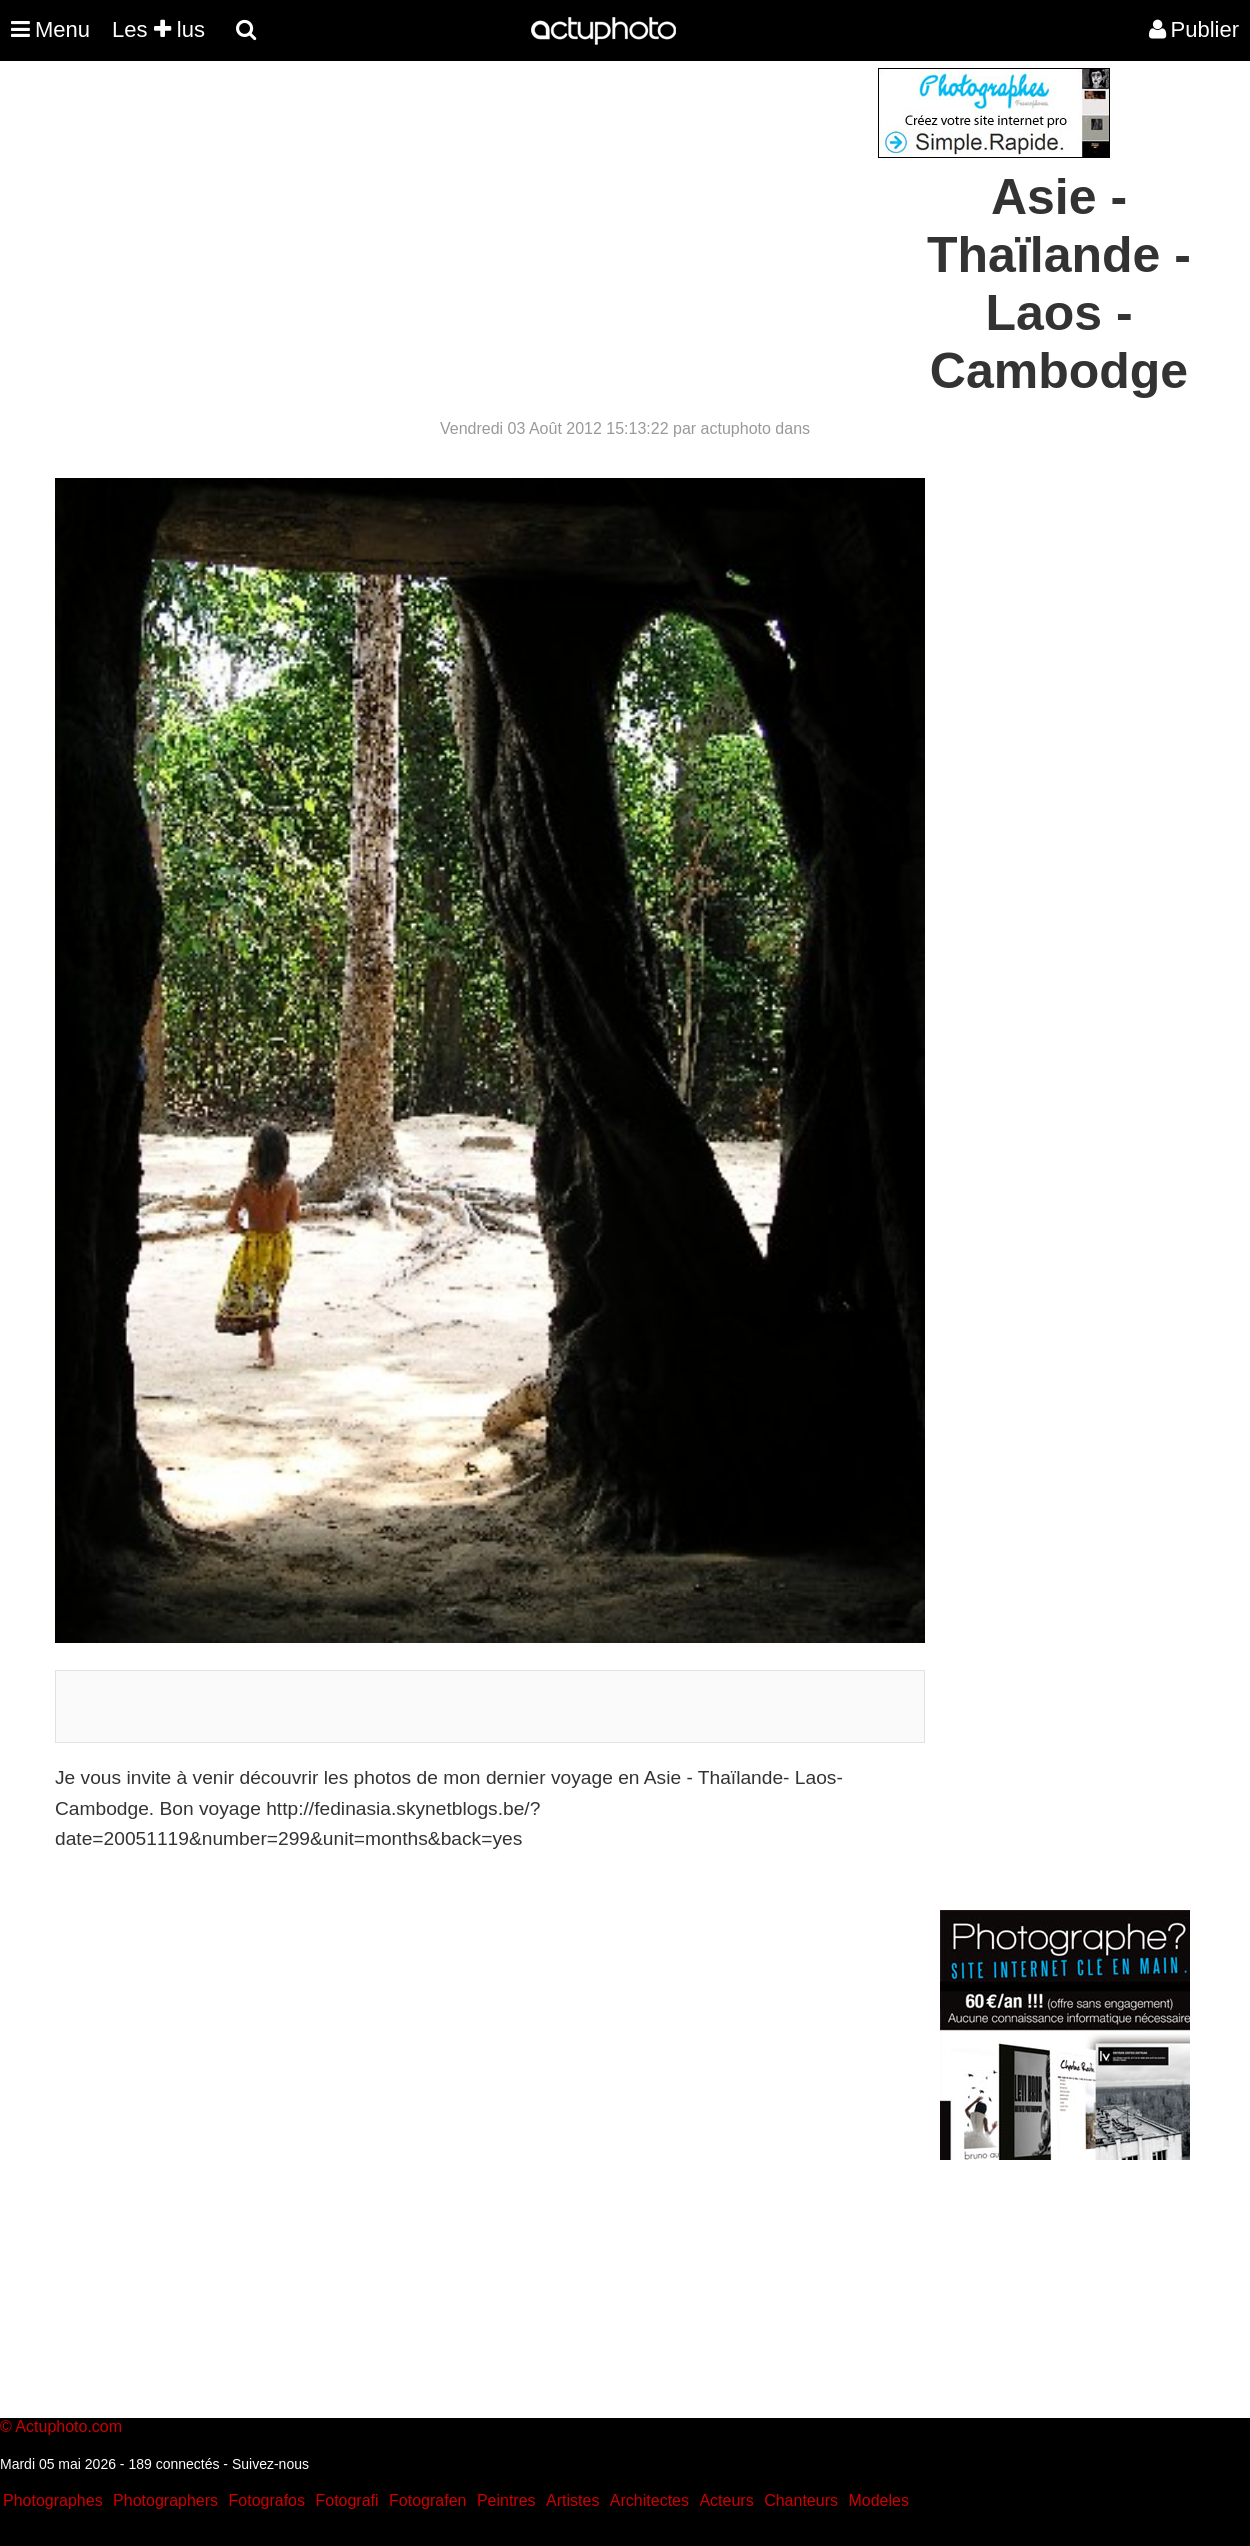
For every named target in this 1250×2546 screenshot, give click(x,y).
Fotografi (346, 2500)
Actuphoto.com (68, 2426)
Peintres (506, 2500)
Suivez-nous (270, 2464)
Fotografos (267, 2500)
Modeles (878, 2500)
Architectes (649, 2500)
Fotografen (427, 2500)
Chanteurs (801, 2500)
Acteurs (726, 2500)
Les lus (158, 29)
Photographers (165, 2500)
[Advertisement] (504, 208)
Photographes (53, 2500)
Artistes (572, 2500)
